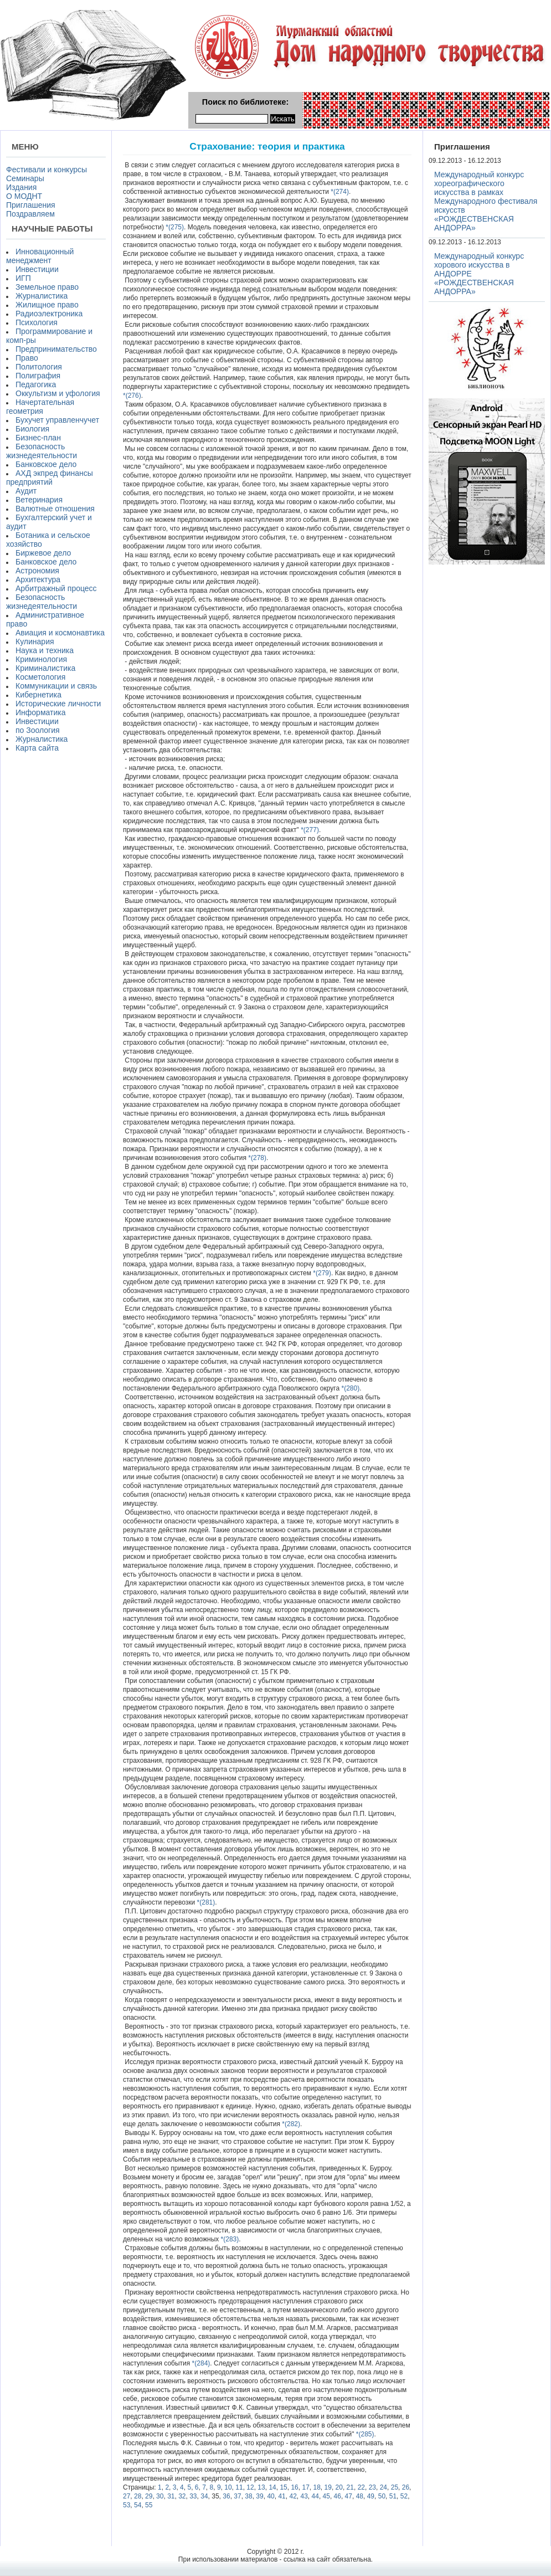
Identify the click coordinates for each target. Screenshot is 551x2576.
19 (328, 2487)
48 (359, 2496)
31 (170, 2496)
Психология (37, 322)
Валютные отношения (55, 508)
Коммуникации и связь (56, 685)
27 (126, 2496)
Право (27, 357)
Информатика (40, 712)
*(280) (349, 1388)
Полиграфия (38, 375)
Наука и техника (45, 650)
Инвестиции (37, 269)
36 (226, 2496)
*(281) (205, 1902)
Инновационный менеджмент (40, 256)
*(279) (321, 1273)
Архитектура (38, 579)
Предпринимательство (56, 349)
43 (303, 2496)
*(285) (364, 2434)
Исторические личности (58, 703)
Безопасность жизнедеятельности (41, 451)
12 (250, 2487)
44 (315, 2496)
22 (361, 2487)
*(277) (309, 830)
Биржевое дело (43, 552)
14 (272, 2487)
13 (261, 2487)
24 (383, 2487)
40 (270, 2496)
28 (137, 2496)
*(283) (229, 2239)
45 (326, 2496)
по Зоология (38, 730)
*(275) (174, 227)
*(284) (200, 2363)
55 (148, 2505)
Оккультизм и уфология (58, 393)
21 (350, 2487)
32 (182, 2496)
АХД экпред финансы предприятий (49, 477)
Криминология (41, 659)
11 (239, 2487)
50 (381, 2496)
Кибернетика (38, 694)
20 (339, 2487)
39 (259, 2496)
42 (292, 2496)
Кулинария (35, 641)
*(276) (132, 395)
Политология (39, 366)
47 (348, 2496)
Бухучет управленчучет (57, 419)
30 (159, 2496)
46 (337, 2496)
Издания (21, 187)
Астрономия (37, 570)
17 (305, 2487)
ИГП (23, 278)
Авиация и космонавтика (60, 632)
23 (372, 2487)
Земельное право (47, 287)
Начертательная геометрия (40, 406)
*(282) (290, 2124)
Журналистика (42, 295)
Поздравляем (30, 213)
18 (317, 2487)
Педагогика (36, 384)
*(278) (256, 1158)
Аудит (26, 490)
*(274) (339, 192)
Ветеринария (39, 499)
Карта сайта (37, 747)
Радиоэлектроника (49, 313)
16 (294, 2487)
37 (237, 2496)
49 (370, 2496)
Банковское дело (46, 464)
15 (283, 2487)
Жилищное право (47, 304)
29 (148, 2496)
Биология (32, 428)
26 (405, 2487)
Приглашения (30, 205)
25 (394, 2487)
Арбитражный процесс (56, 588)
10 (227, 2487)
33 (193, 2496)
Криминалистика (45, 668)
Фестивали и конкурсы (46, 169)
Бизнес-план (38, 437)
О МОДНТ (24, 196)
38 (248, 2496)
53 (126, 2505)
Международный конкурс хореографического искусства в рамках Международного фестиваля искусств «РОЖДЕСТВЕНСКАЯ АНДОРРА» (485, 201)
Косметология (40, 677)
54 (137, 2505)
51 (392, 2496)
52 (404, 2496)
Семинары (25, 178)
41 (281, 2496)
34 (204, 2496)
